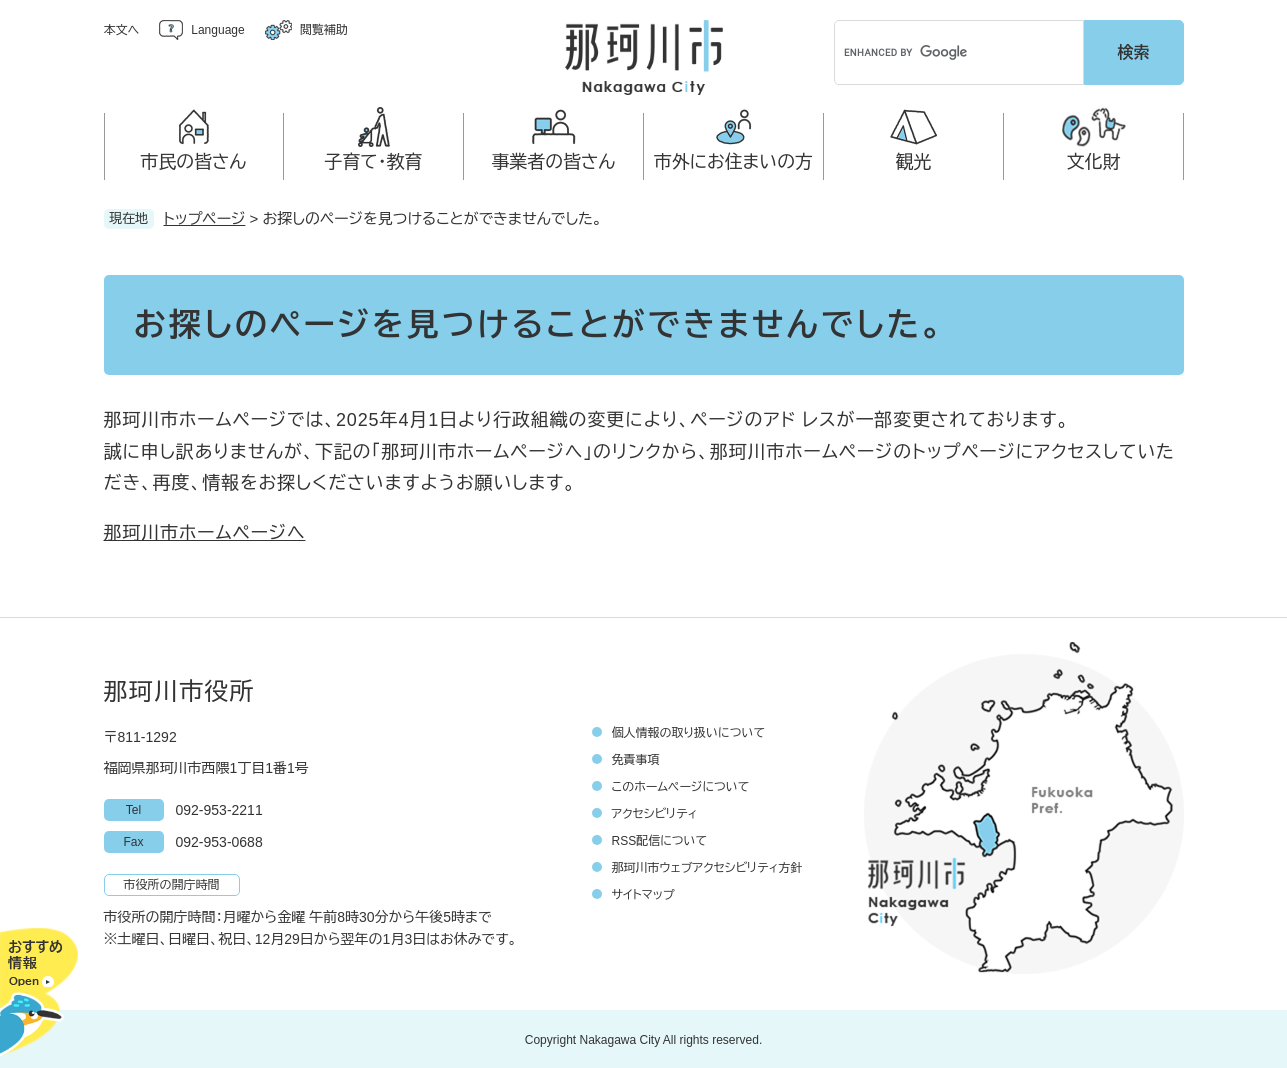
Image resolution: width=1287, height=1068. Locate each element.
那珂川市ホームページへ (205, 530)
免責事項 (636, 758)
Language (217, 30)
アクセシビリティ (655, 812)
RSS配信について (660, 839)
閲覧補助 (324, 30)
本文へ (122, 30)
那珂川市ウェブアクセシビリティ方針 (707, 866)
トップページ (205, 215)
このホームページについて (681, 785)
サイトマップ (643, 893)
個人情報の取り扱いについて (689, 731)
